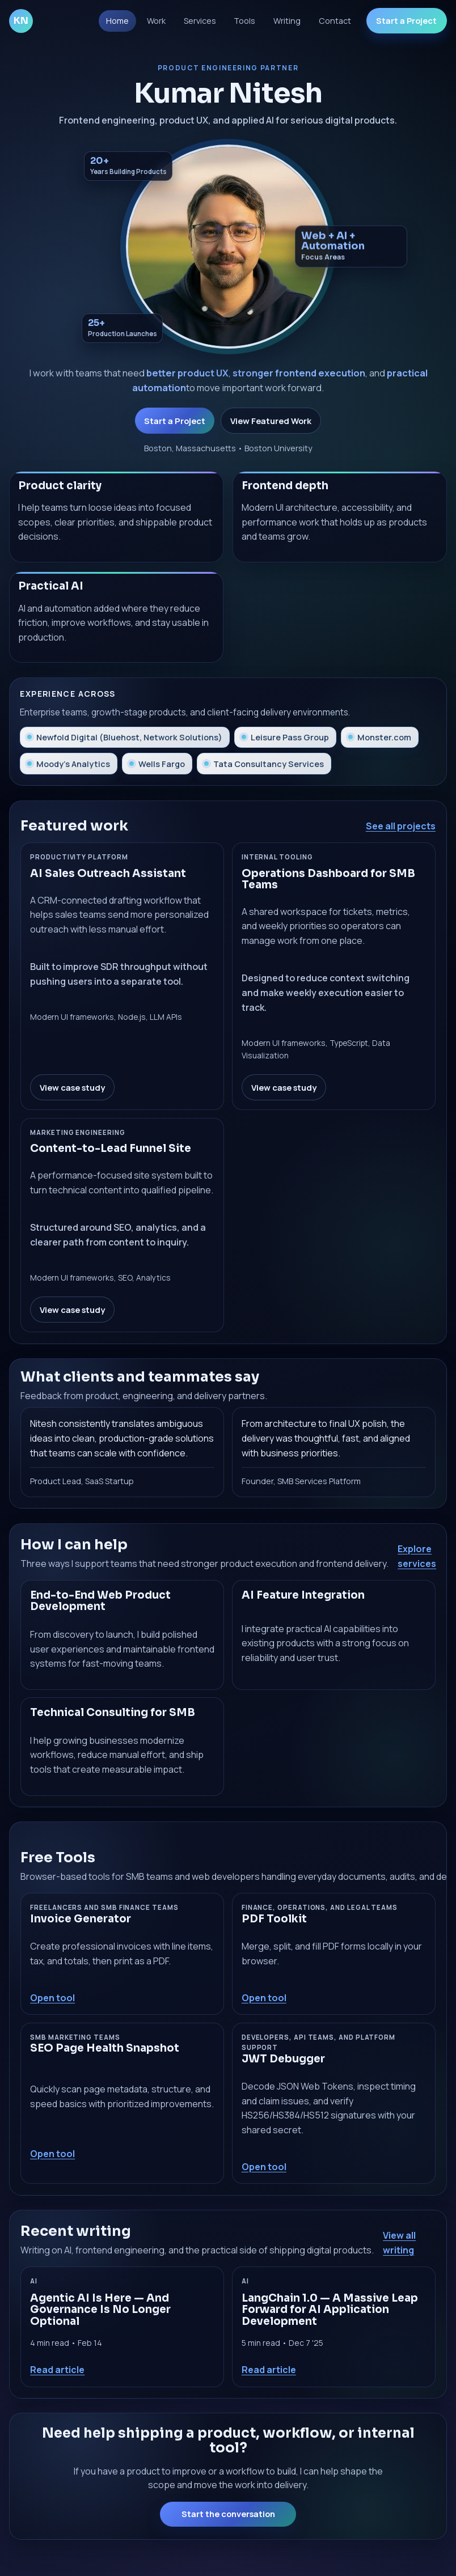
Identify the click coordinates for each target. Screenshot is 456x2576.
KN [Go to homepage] (21, 21)
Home (117, 20)
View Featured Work (270, 420)
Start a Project (406, 20)
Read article (57, 2369)
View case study (72, 1087)
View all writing (399, 2242)
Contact (335, 20)
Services (200, 20)
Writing (287, 20)
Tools (244, 20)
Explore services (417, 1556)
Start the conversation (228, 2513)
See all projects (401, 826)
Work (156, 20)
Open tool (52, 1998)
